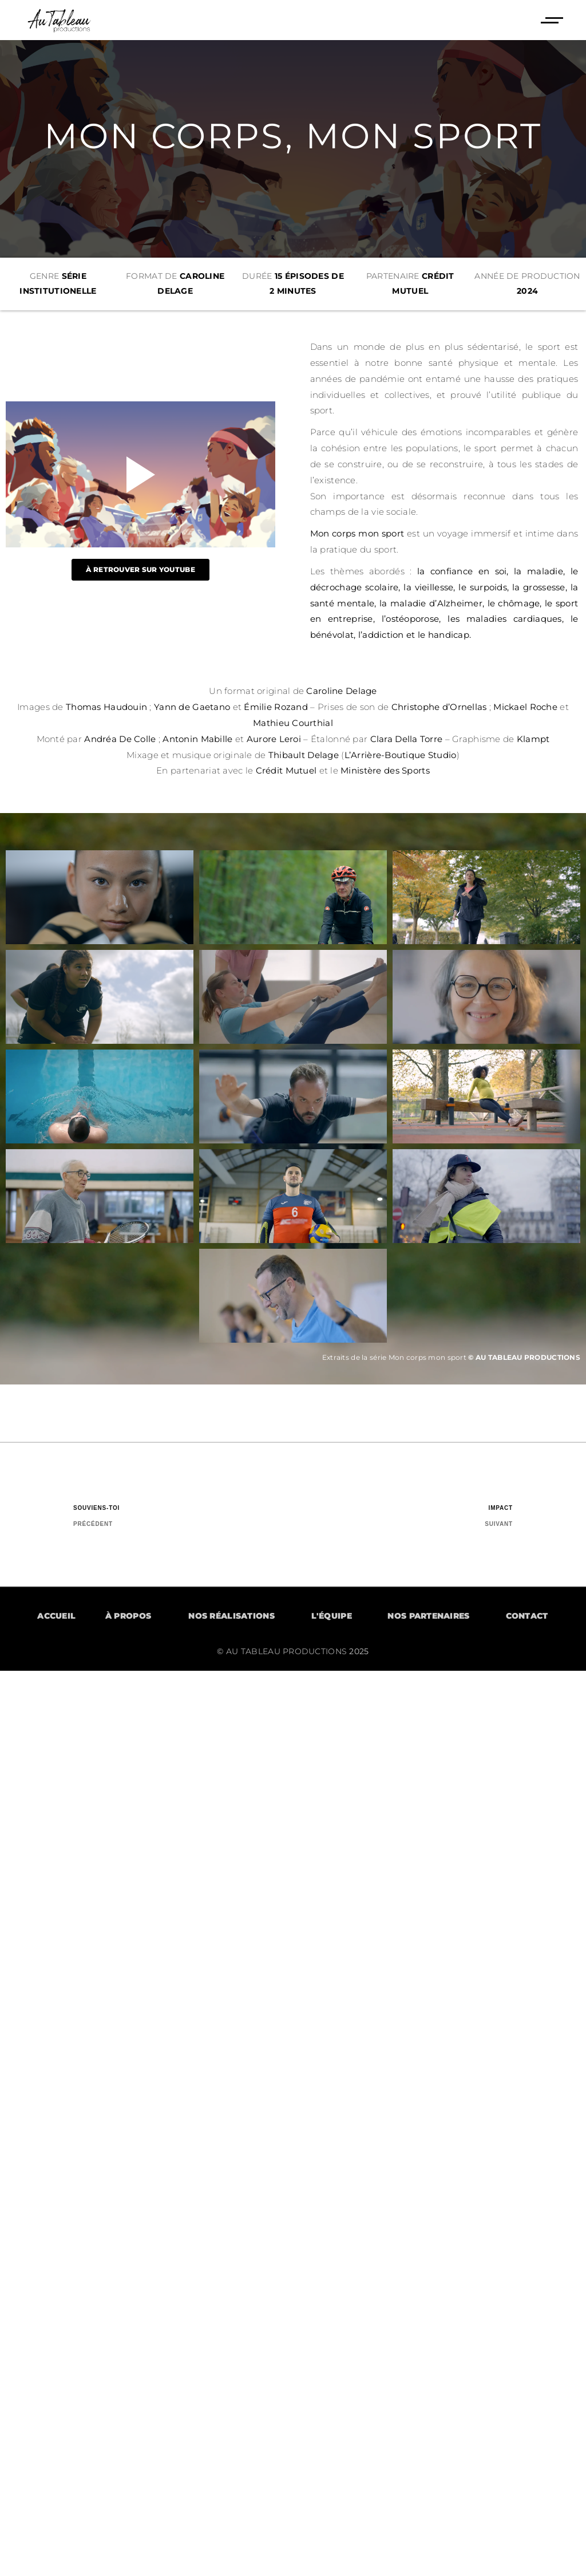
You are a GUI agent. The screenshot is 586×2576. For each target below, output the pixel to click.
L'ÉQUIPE (331, 1616)
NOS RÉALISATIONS (231, 1616)
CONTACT (527, 1616)
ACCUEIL (56, 1616)
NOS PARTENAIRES (428, 1616)
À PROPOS (128, 1616)
